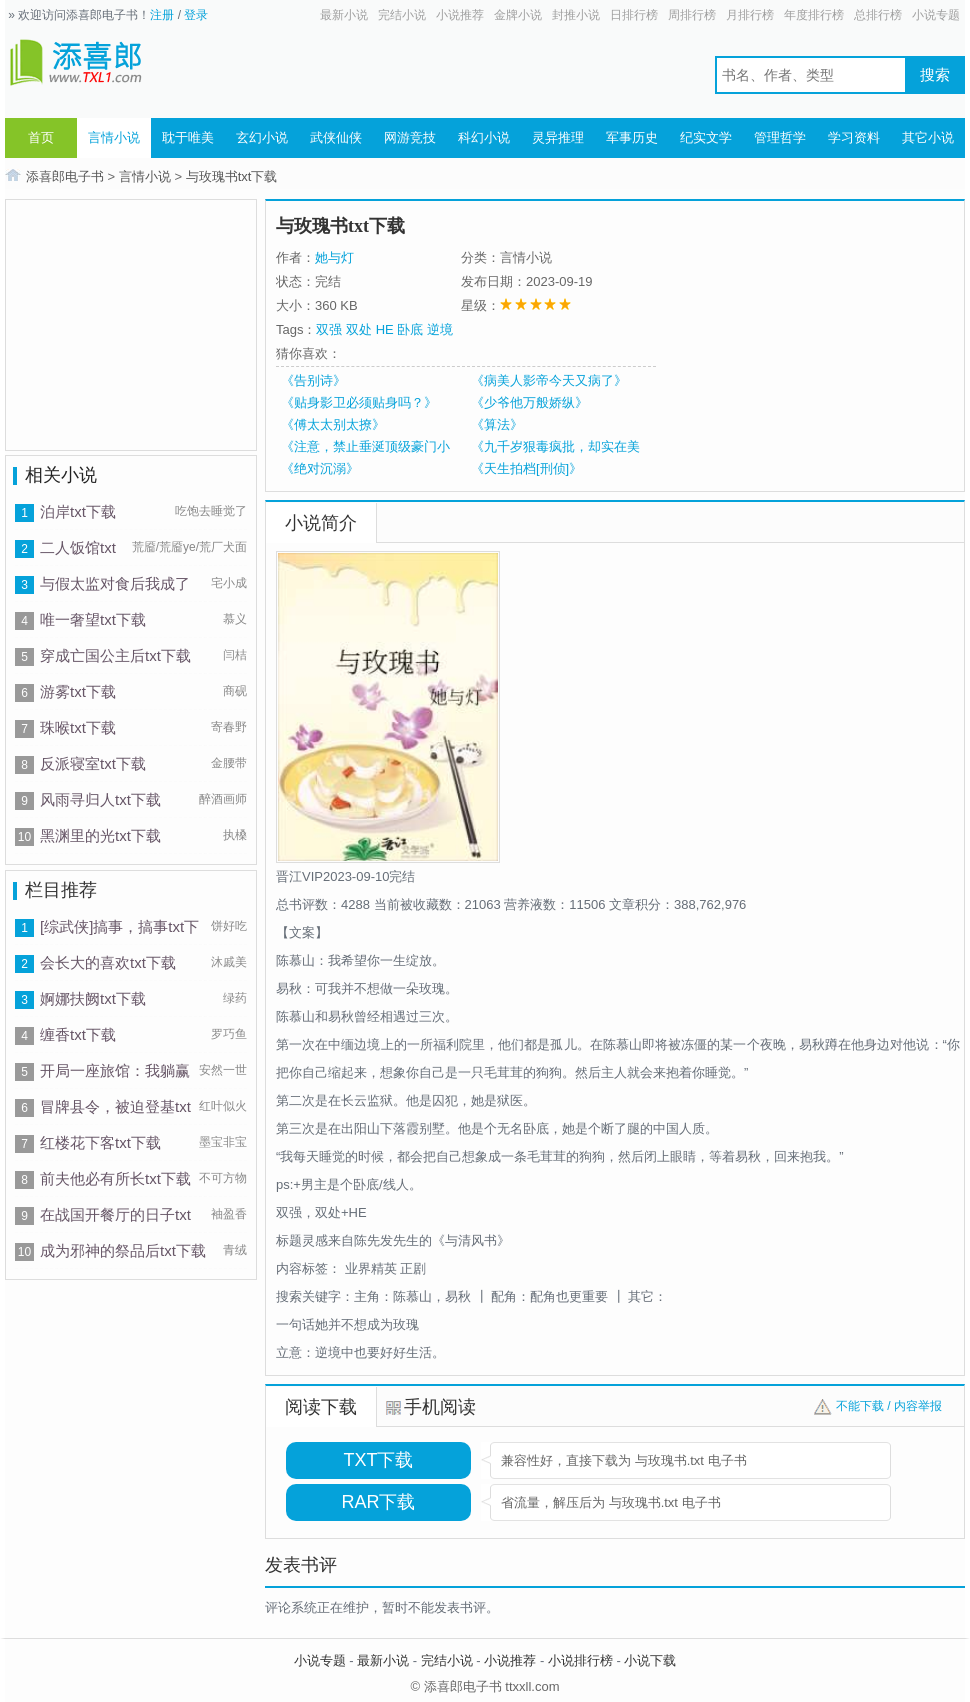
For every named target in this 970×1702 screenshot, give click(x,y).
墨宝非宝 (223, 1142)
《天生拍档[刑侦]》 (526, 468)
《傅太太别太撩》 (333, 424)
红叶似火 (223, 1106)
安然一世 (223, 1070)
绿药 (235, 998)
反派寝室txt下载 (93, 763)
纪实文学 (706, 137)
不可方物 (223, 1178)
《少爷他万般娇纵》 (529, 402)
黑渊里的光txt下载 (100, 835)
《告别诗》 (313, 380)
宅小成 (229, 583)
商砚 (235, 691)
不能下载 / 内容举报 (889, 1406)
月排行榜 (750, 15)
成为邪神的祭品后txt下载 (123, 1250)
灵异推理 (558, 137)
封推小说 (576, 15)
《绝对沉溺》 (320, 468)
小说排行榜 (580, 1660)
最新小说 (344, 15)
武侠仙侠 (336, 137)
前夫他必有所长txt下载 (115, 1178)
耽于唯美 (188, 137)
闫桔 (235, 655)
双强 (329, 329)
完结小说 (402, 15)
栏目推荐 (61, 890)
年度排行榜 (814, 15)
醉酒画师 (223, 799)
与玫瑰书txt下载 (232, 176)
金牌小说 (518, 15)
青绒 (235, 1250)
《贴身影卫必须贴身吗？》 (359, 402)
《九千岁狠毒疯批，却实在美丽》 (555, 447)
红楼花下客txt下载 (100, 1142)
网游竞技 (410, 137)
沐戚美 (229, 962)
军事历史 (632, 137)
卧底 (410, 329)
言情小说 (114, 137)
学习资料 (854, 137)
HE (385, 329)
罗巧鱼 (229, 1034)
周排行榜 (692, 15)
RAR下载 (378, 1502)
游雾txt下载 (78, 691)
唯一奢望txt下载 (93, 619)
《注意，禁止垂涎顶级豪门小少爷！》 (365, 447)
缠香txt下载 (78, 1034)
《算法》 (497, 424)
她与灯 (334, 257)
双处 (359, 329)
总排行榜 (878, 15)
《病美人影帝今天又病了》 (549, 380)
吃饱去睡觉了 (211, 511)
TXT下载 (379, 1460)
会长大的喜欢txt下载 (108, 962)
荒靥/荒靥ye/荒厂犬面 (189, 547)
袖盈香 (229, 1214)
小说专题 (936, 15)
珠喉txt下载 (78, 727)
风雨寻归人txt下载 (100, 799)
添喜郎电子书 (65, 176)
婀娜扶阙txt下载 (93, 998)
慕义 (235, 619)
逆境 (440, 329)
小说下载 (650, 1660)
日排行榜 (634, 15)
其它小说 (928, 137)
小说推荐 (460, 15)
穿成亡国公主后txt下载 (115, 655)
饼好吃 (229, 926)
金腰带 (229, 763)
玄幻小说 (262, 137)
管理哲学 (780, 137)
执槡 (235, 835)
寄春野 (229, 727)
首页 (41, 137)
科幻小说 (484, 137)
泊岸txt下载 (78, 511)
